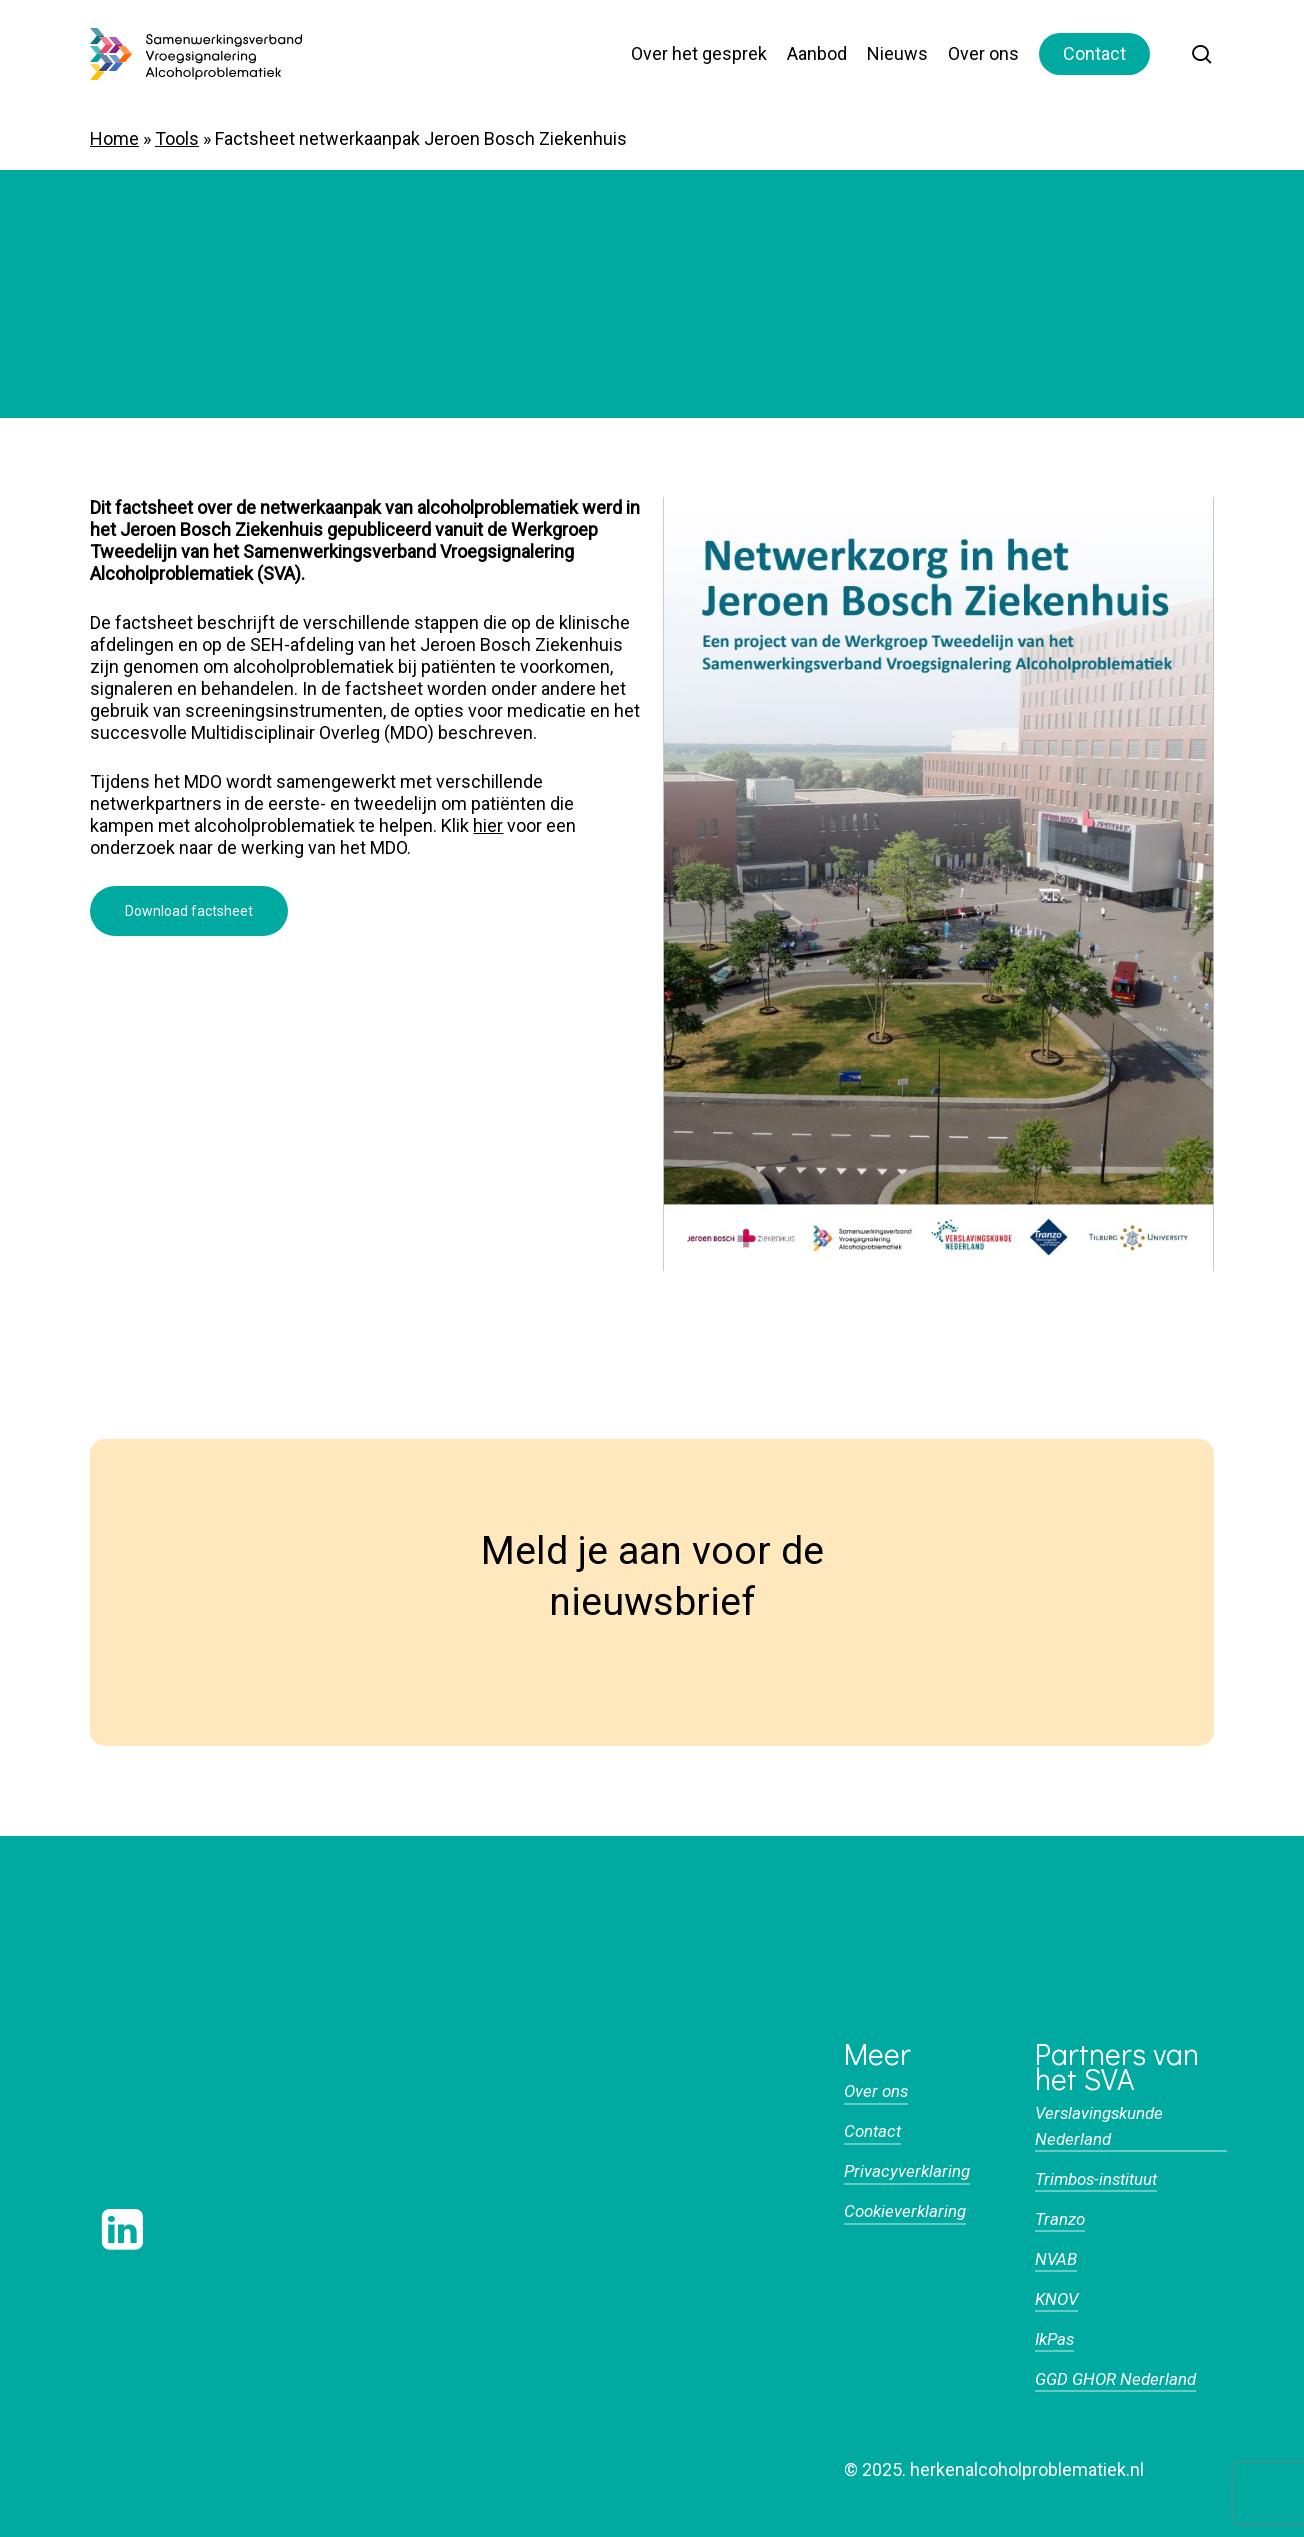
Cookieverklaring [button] (905, 2211)
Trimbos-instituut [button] (1096, 2179)
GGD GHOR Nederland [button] (1115, 2379)
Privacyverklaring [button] (907, 2171)
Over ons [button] (876, 2091)
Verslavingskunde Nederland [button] (1099, 2125)
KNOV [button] (1056, 2299)
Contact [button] (872, 2131)
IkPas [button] (1054, 2339)
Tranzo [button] (1060, 2219)
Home (114, 138)
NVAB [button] (1056, 2259)
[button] (189, 911)
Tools (177, 138)
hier (488, 825)
